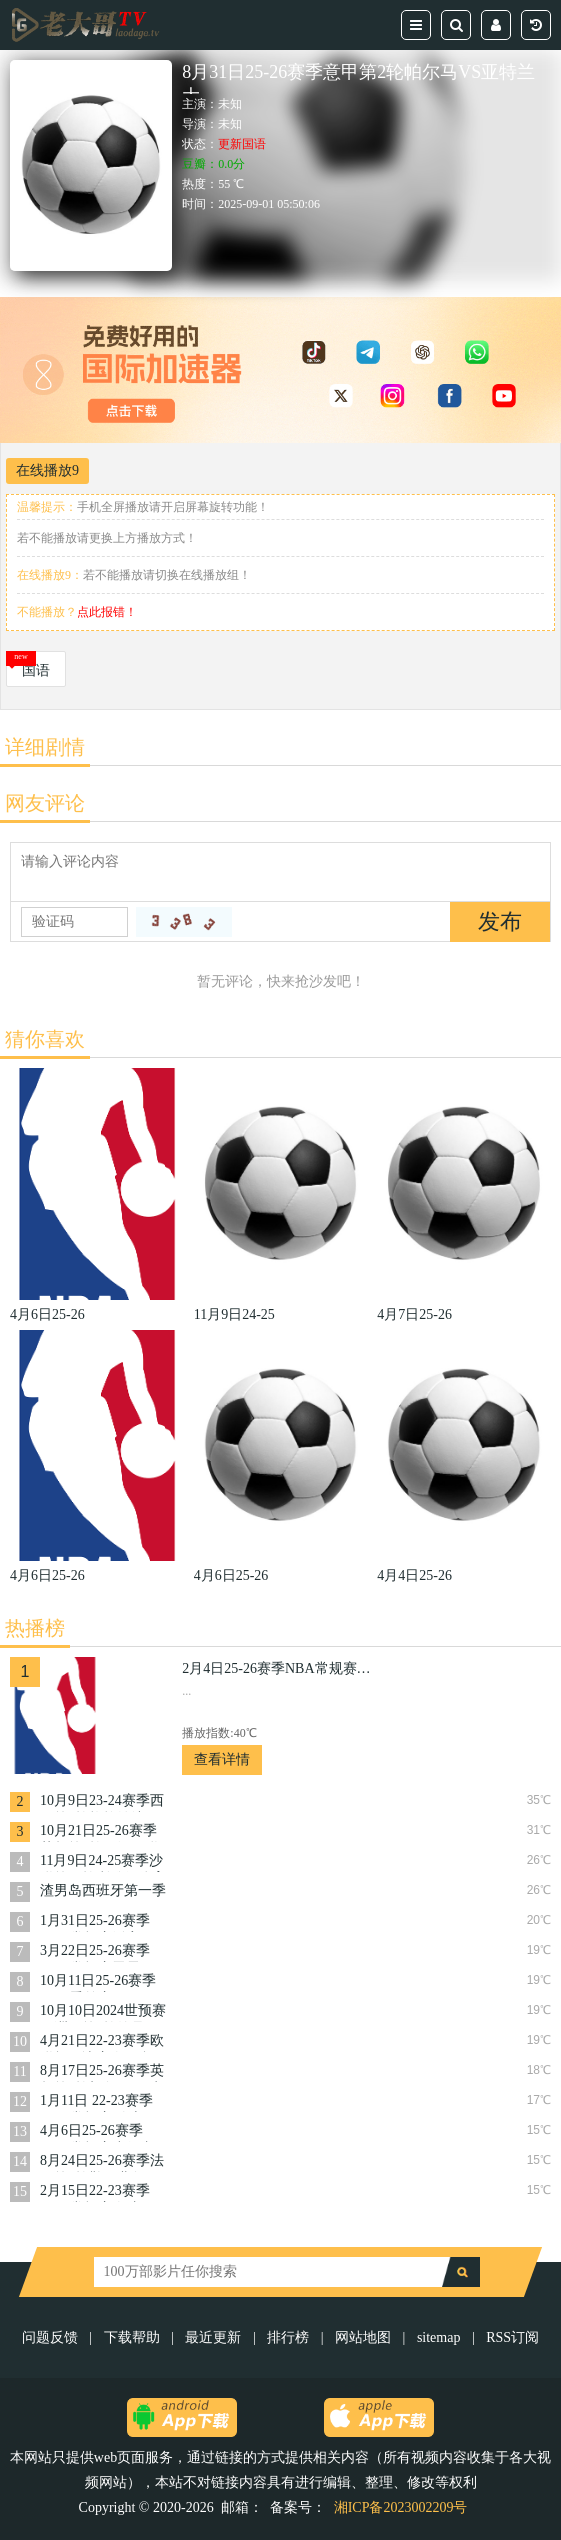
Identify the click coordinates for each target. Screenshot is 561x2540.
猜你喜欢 (45, 1039)
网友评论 (45, 803)
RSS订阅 (512, 2337)
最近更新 (213, 2337)
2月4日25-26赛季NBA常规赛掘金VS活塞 (282, 1668)
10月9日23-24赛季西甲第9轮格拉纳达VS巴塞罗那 (102, 1802)
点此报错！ (107, 612)
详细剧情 (45, 747)
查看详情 (222, 1759)
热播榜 (35, 1628)
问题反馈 (52, 2337)
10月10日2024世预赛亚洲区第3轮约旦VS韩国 (103, 2012)
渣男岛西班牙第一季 (103, 1890)
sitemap (439, 2337)
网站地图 (363, 2337)
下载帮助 (132, 2337)
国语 (36, 670)
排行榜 (288, 2337)
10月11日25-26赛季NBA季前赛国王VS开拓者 (98, 1982)
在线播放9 (47, 470)
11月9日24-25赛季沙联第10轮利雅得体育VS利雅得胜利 (103, 1862)
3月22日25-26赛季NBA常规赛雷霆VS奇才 (98, 1952)
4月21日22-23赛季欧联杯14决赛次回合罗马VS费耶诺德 (103, 2042)
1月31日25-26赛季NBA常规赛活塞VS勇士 (98, 1922)
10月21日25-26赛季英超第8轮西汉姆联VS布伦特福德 (99, 1832)
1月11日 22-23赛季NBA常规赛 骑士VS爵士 (100, 2102)
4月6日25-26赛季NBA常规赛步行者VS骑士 (97, 2132)
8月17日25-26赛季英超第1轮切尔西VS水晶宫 (102, 2072)
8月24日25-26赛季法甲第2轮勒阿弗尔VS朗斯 (102, 2162)
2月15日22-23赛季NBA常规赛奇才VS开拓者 (98, 2192)
